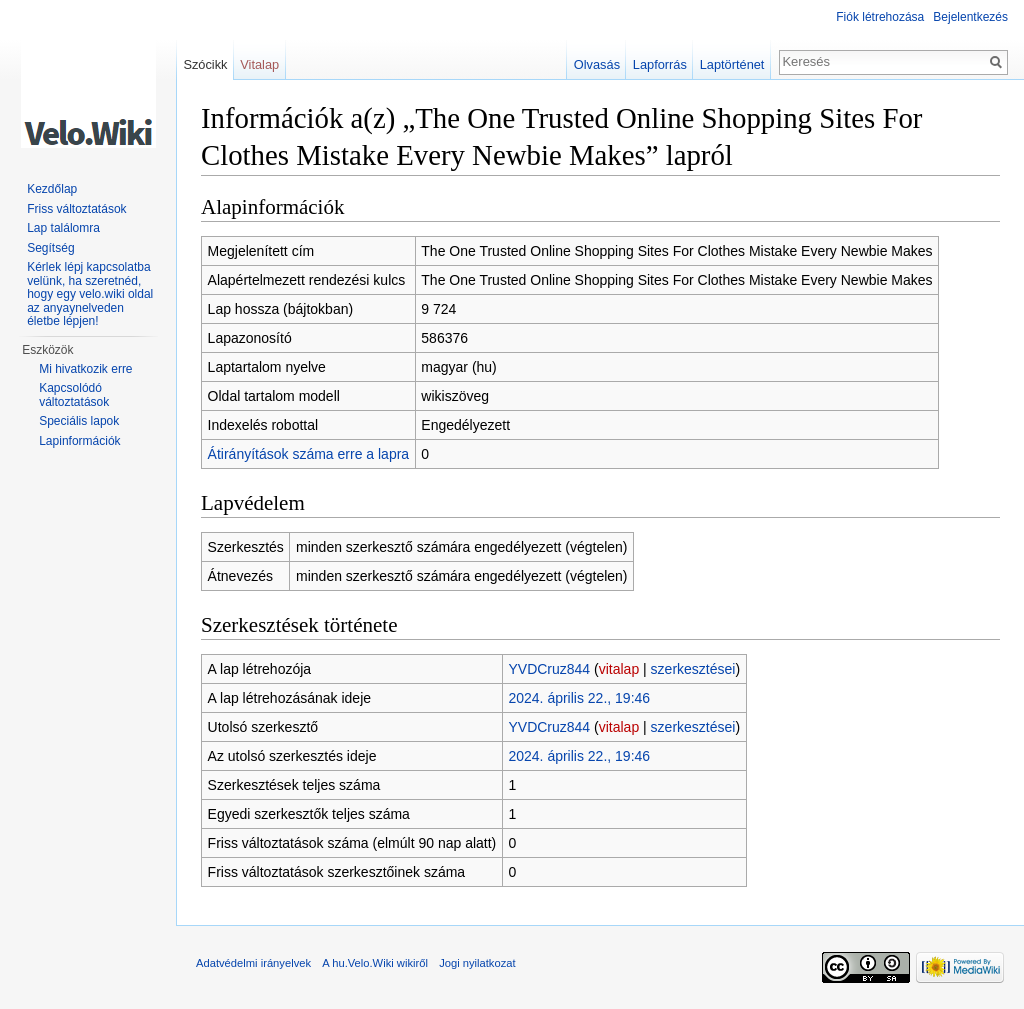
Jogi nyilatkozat (477, 963)
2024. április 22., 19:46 (579, 698)
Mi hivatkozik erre (85, 369)
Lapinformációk (79, 441)
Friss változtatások (76, 209)
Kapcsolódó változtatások (74, 395)
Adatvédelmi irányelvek (253, 963)
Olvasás (597, 64)
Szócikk (205, 64)
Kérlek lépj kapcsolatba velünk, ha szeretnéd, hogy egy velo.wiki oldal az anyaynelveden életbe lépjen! (90, 294)
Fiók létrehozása (880, 17)
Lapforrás (660, 64)
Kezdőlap (52, 189)
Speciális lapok (79, 421)
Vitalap (259, 64)
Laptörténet (732, 64)
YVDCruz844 (549, 669)
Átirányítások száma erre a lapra (309, 454)
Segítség (50, 248)
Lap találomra (63, 228)
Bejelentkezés (970, 17)
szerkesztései (693, 669)
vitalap (619, 669)
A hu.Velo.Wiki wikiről (375, 963)
